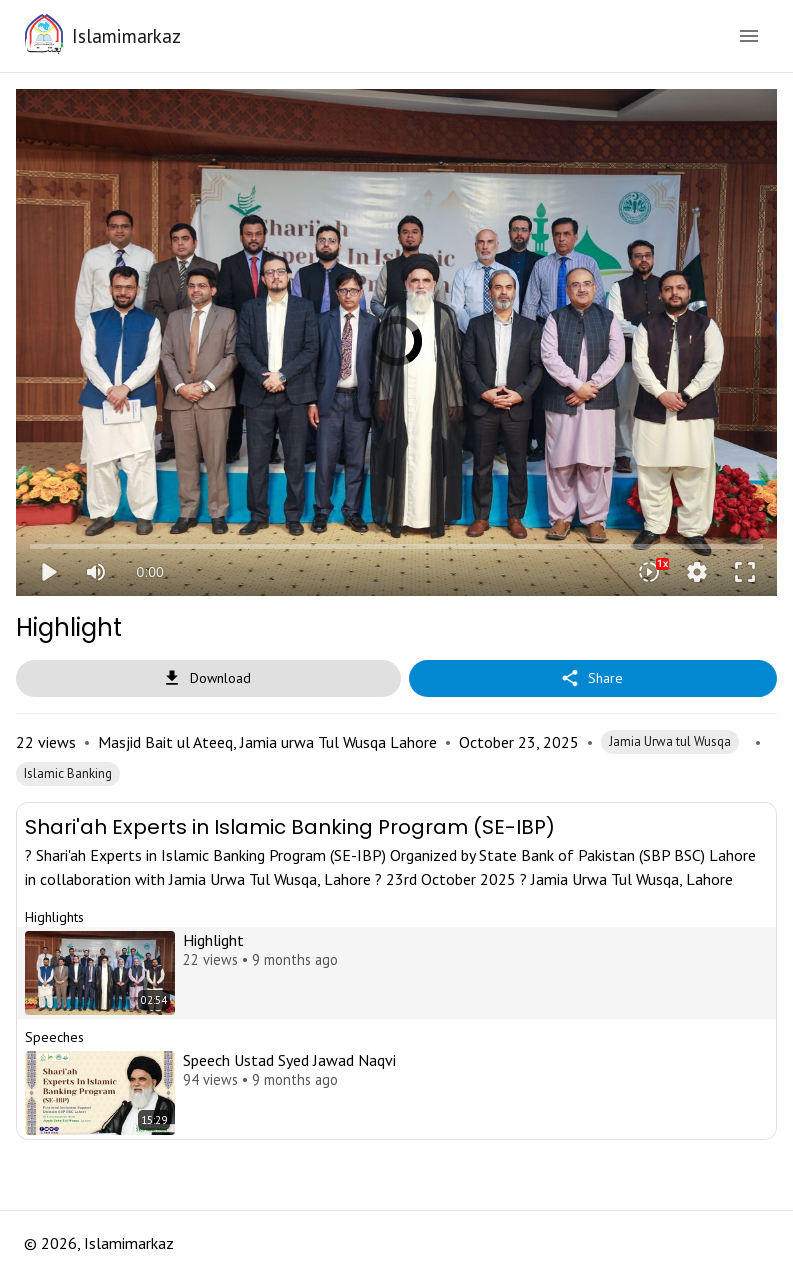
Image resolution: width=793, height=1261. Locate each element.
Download (208, 678)
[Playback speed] (649, 572)
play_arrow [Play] (48, 572)
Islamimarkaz (126, 35)
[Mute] (96, 572)
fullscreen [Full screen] (745, 572)
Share (593, 678)
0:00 (150, 572)
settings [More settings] (697, 572)
